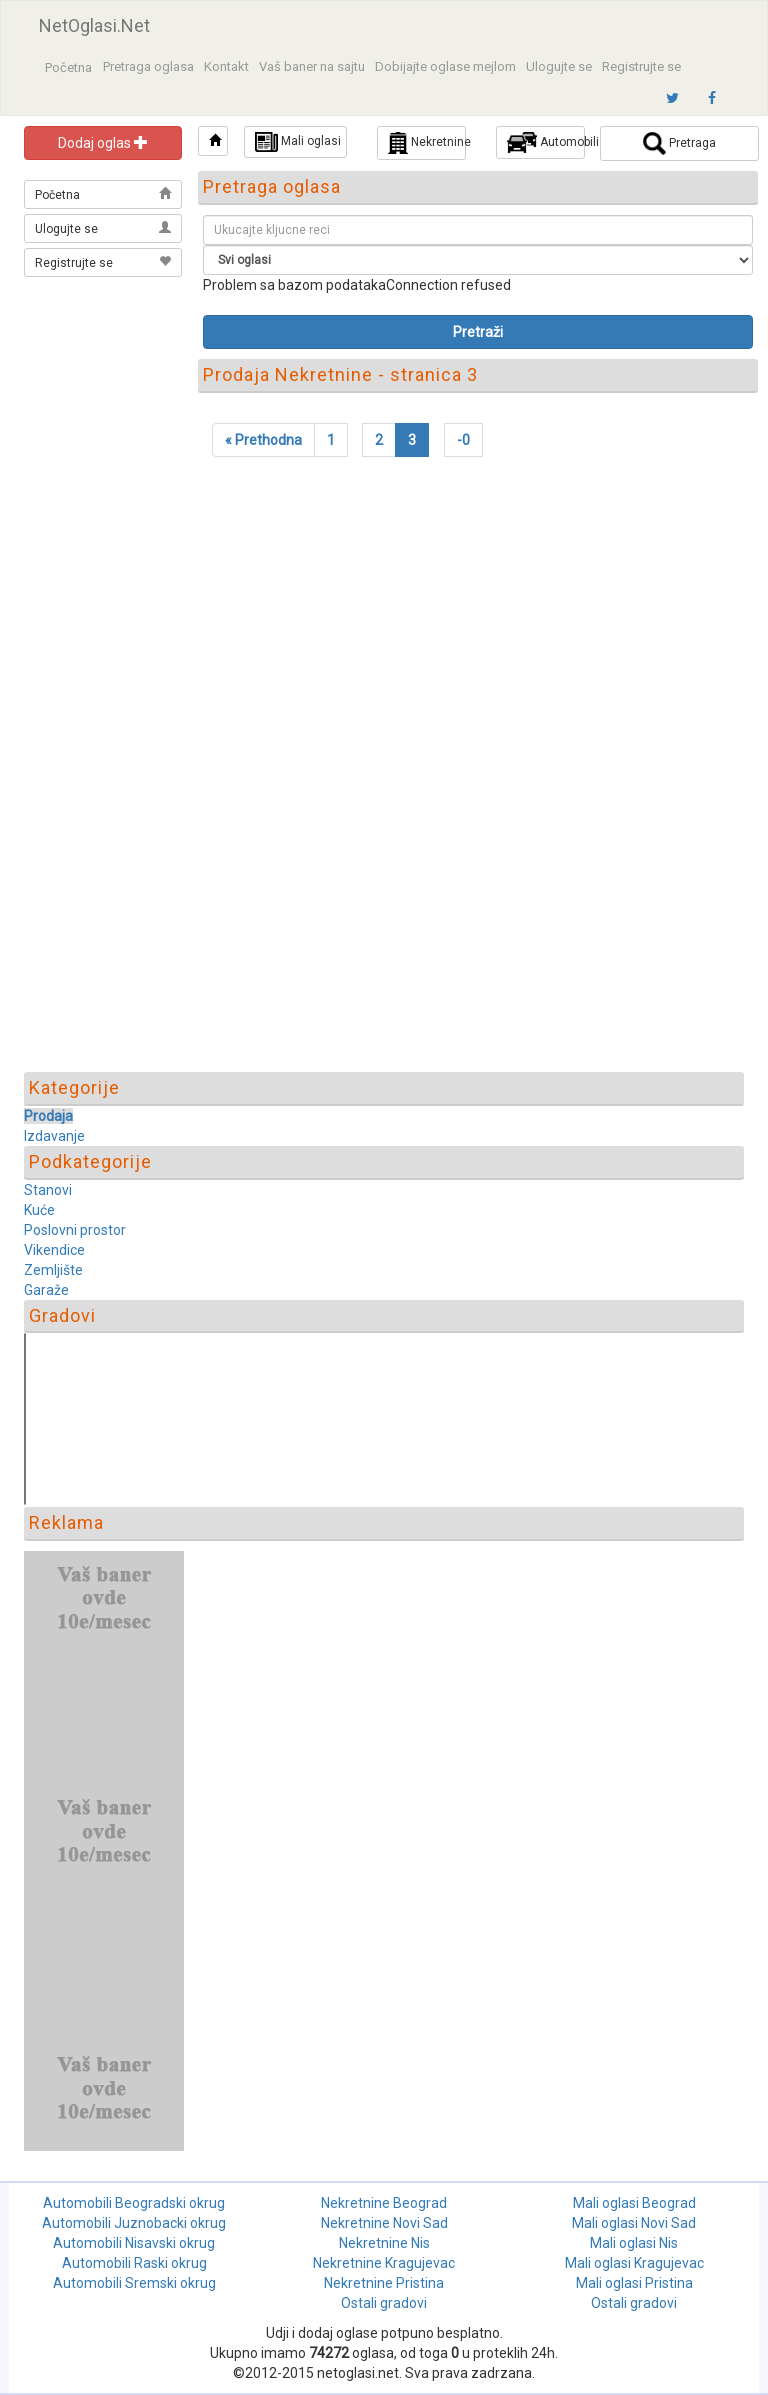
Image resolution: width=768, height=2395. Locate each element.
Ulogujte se (559, 66)
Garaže (46, 1290)
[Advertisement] (104, 382)
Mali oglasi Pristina (634, 2283)
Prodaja (48, 1116)
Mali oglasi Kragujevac (634, 2263)
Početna (68, 67)
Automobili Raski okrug (134, 2263)
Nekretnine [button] (427, 143)
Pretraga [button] (679, 143)
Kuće (39, 1210)
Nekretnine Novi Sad (384, 2223)
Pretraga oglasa (148, 66)
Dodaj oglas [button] (103, 143)
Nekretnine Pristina (384, 2283)
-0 (463, 440)
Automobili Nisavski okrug (134, 2243)
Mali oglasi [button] (298, 142)
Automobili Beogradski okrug (134, 2203)
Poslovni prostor (75, 1230)
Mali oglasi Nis (634, 2243)
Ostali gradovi (384, 2303)
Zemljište (53, 1270)
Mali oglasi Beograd (634, 2203)
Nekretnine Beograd (384, 2203)
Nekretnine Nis (384, 2243)
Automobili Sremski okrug (134, 2283)
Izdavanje (54, 1136)
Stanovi (48, 1190)
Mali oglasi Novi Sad (634, 2223)
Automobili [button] (546, 142)
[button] (213, 141)
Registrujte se (641, 66)
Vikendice (54, 1250)
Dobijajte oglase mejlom (445, 66)
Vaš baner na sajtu (312, 66)
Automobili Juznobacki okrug (134, 2223)
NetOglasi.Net (94, 25)
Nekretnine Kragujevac (384, 2263)
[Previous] (263, 440)
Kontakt (226, 66)
